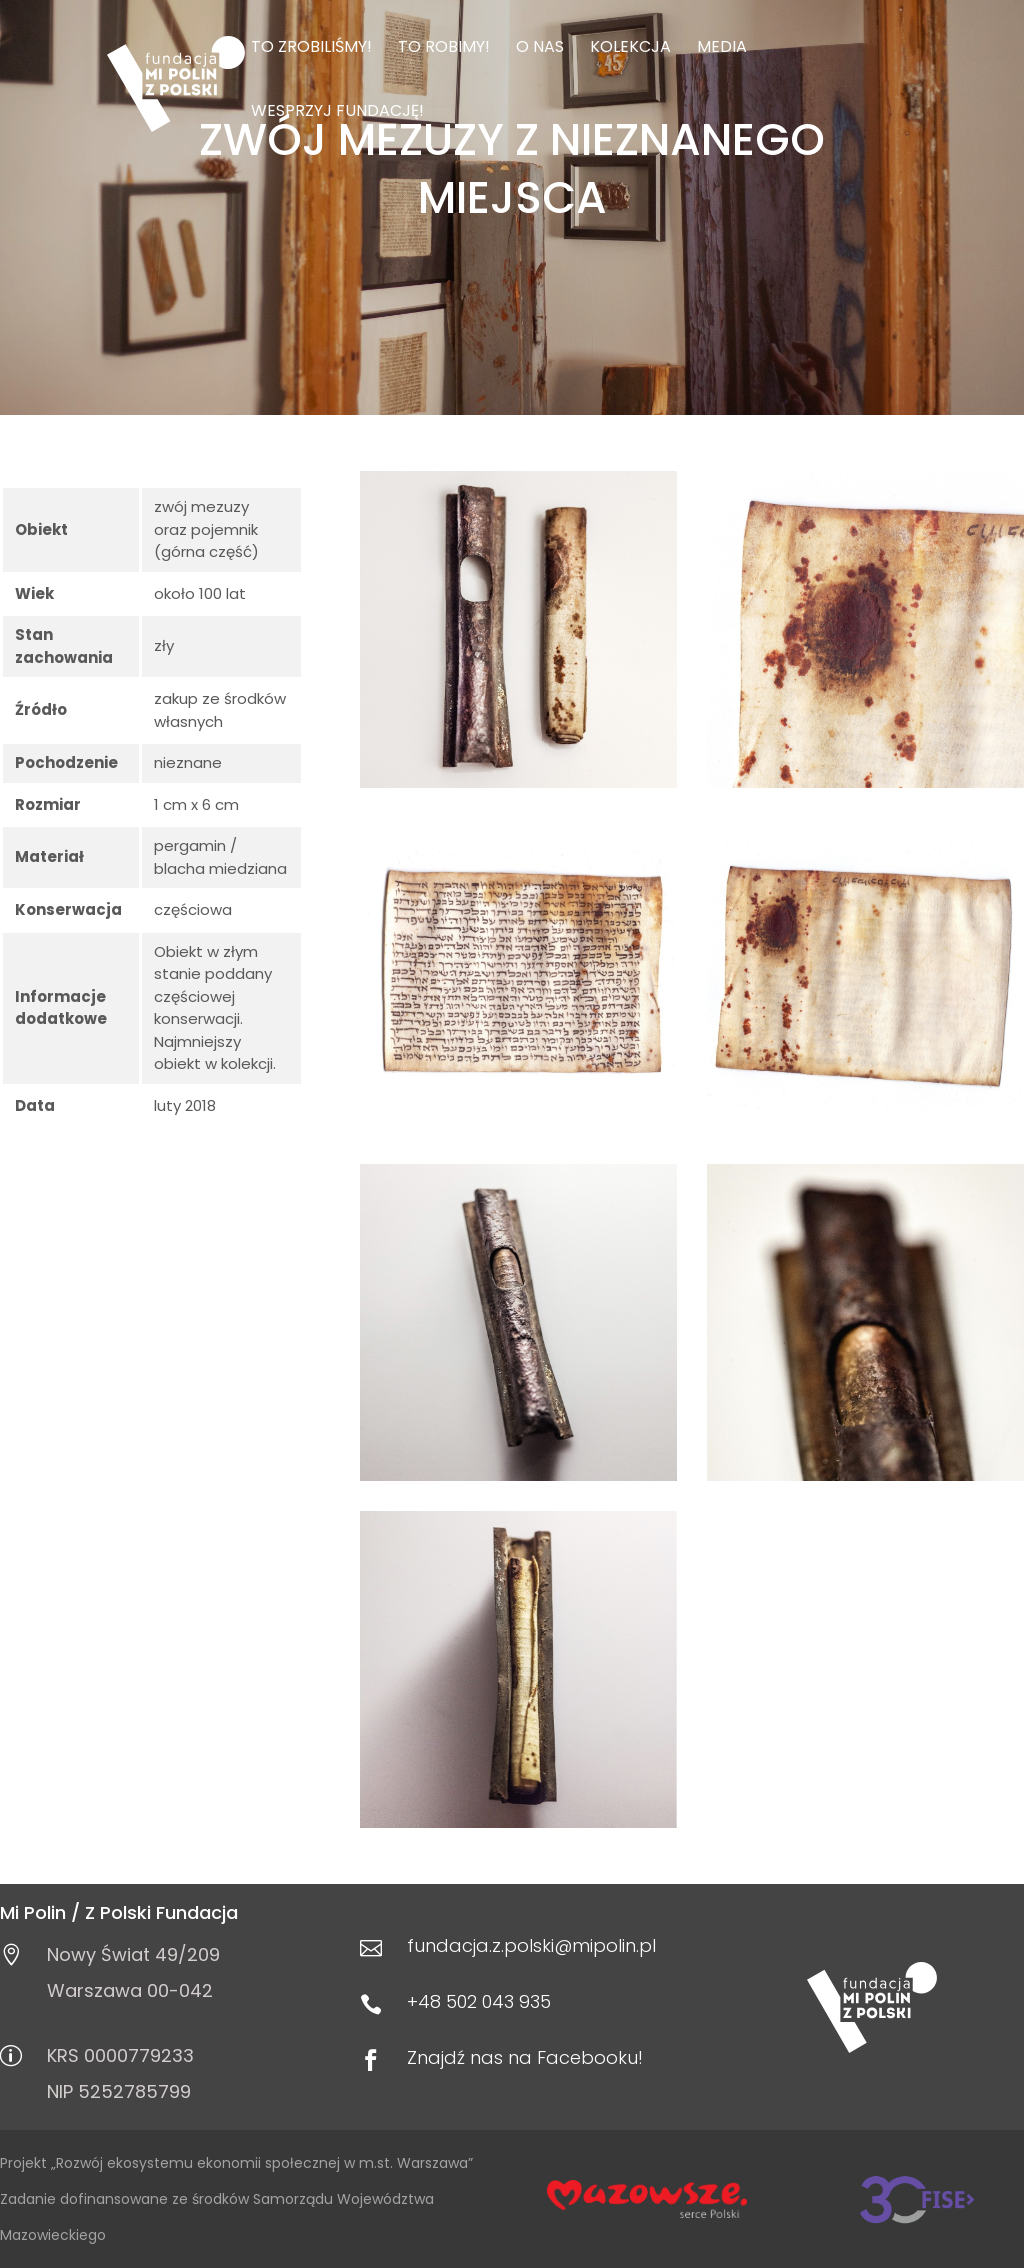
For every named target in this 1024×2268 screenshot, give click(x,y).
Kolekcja (630, 49)
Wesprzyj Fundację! (337, 113)
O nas (540, 49)
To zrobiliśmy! (311, 49)
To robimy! (444, 49)
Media (722, 49)
